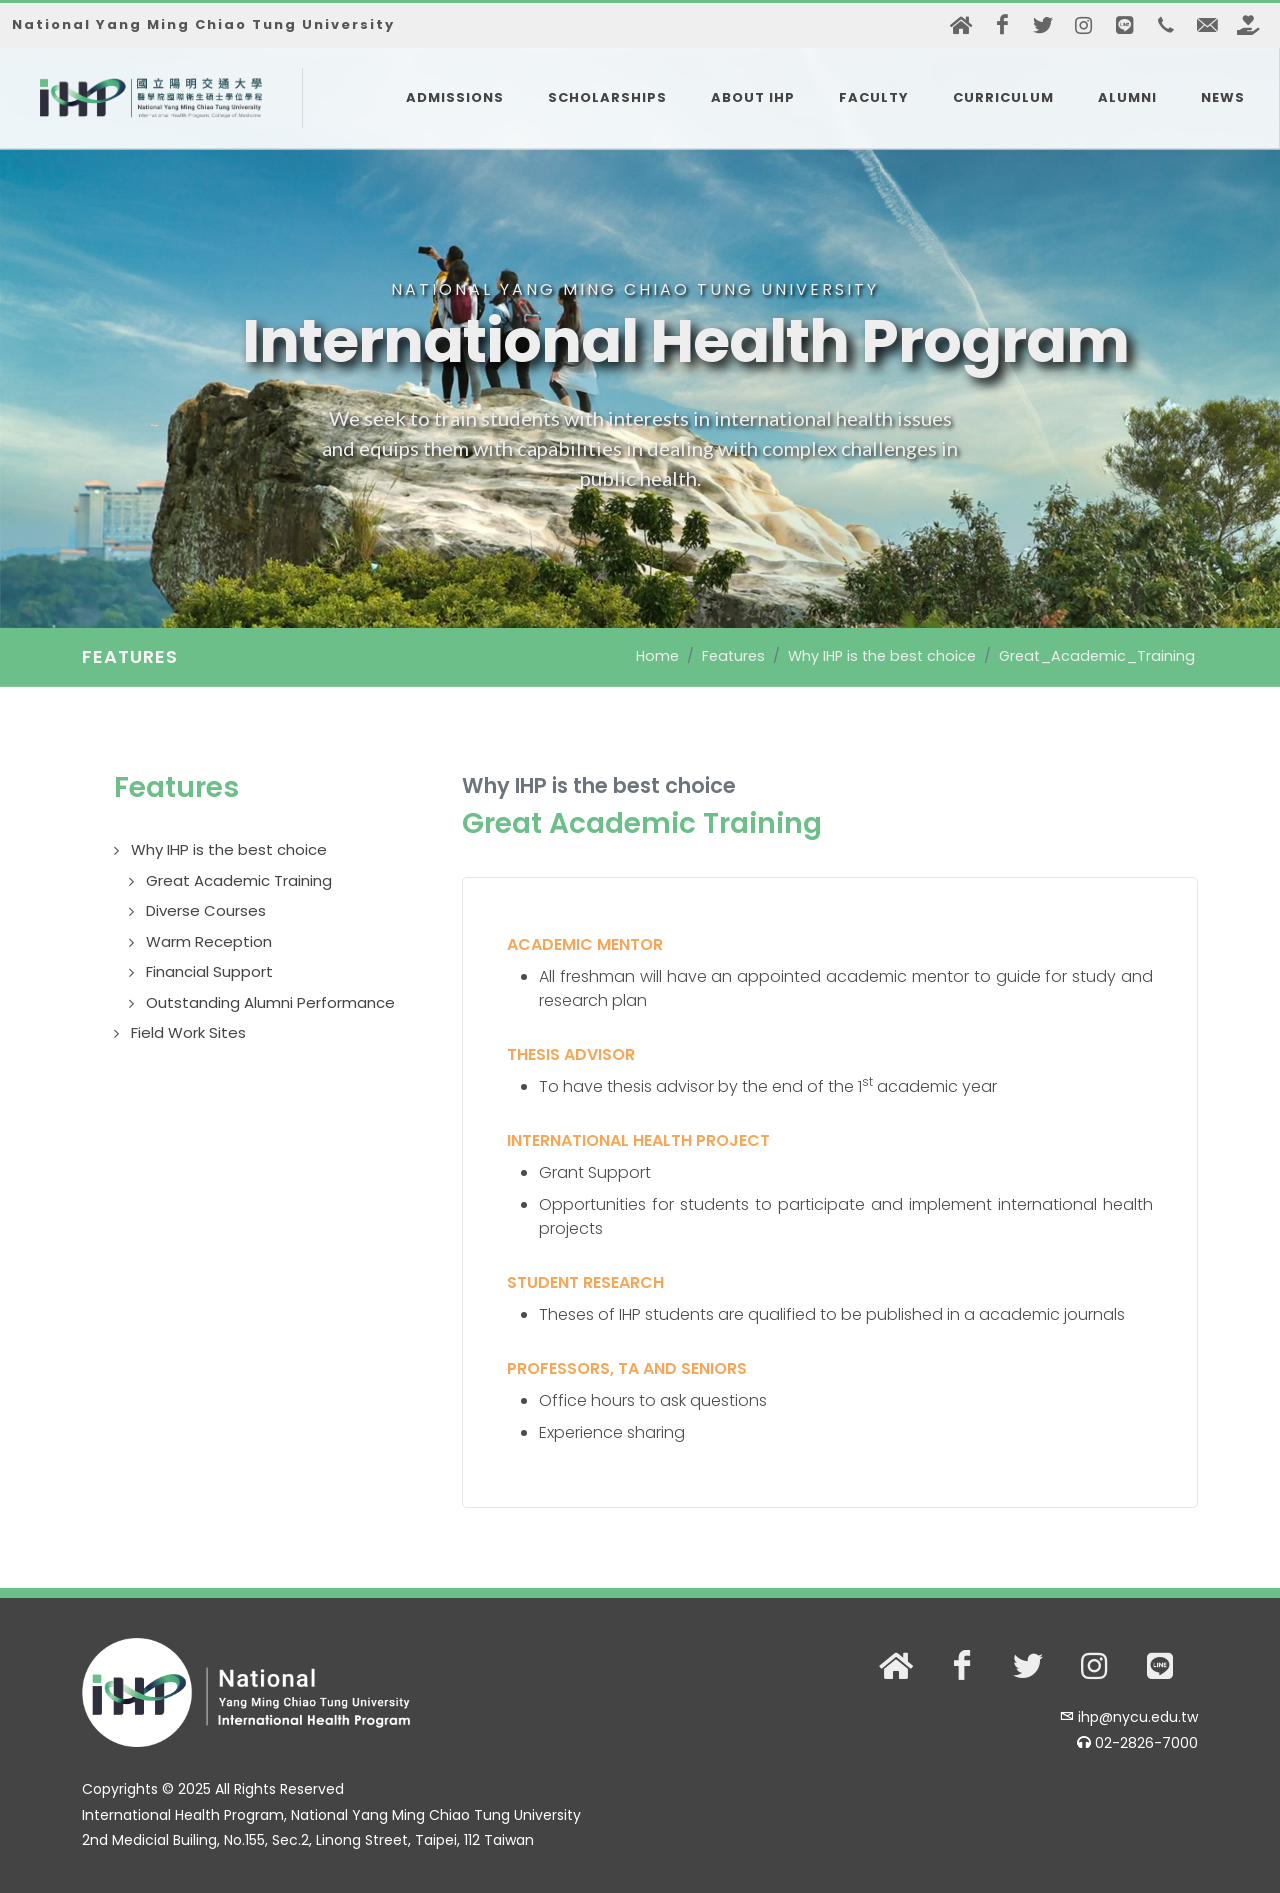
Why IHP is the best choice (882, 656)
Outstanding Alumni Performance (270, 1002)
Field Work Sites (188, 1032)
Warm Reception (209, 941)
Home (657, 656)
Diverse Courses (206, 910)
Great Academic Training (239, 880)
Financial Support (209, 971)
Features (733, 656)
